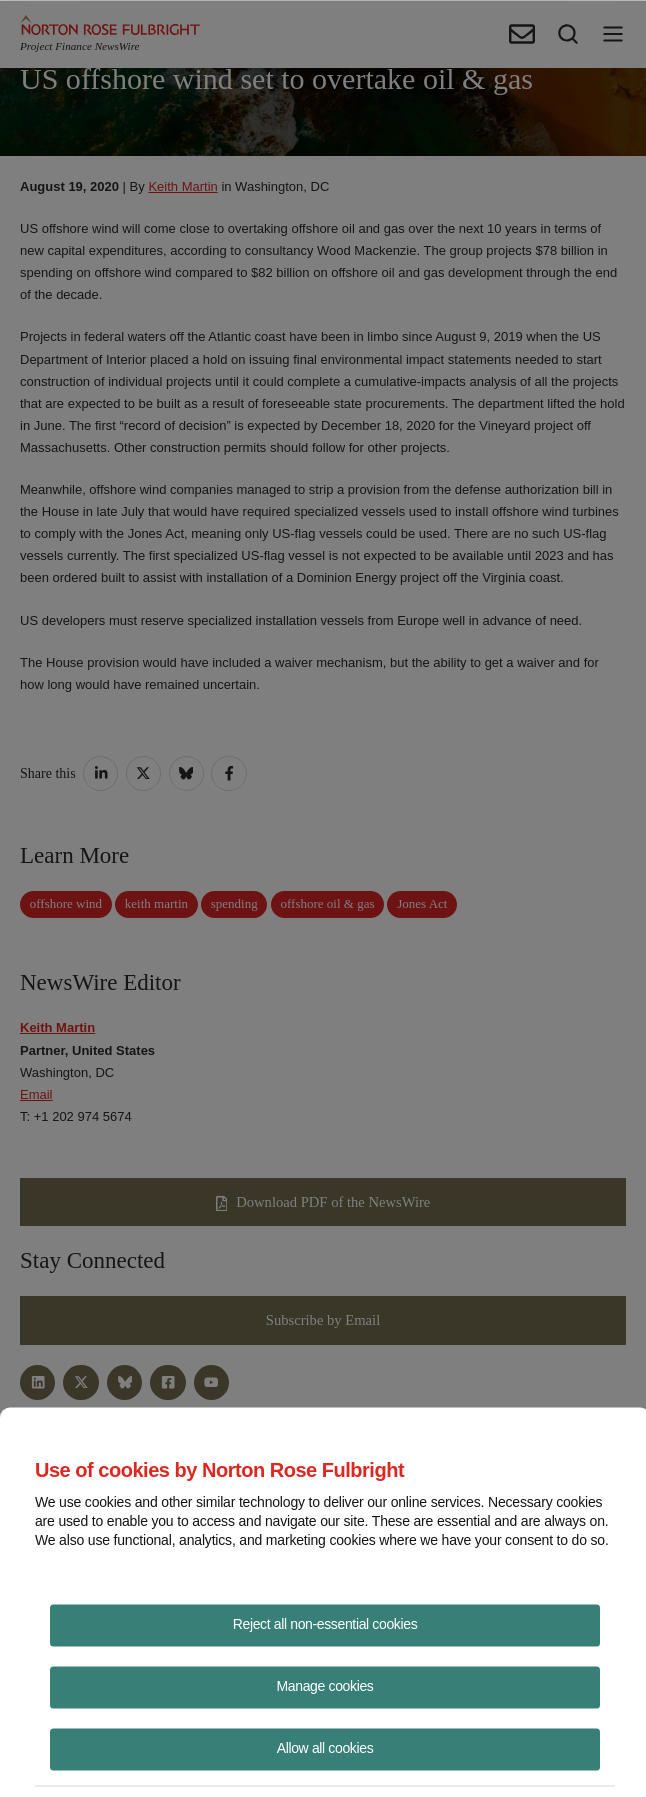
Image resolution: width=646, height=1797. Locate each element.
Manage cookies (325, 1685)
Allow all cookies (325, 1747)
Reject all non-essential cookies (325, 1623)
